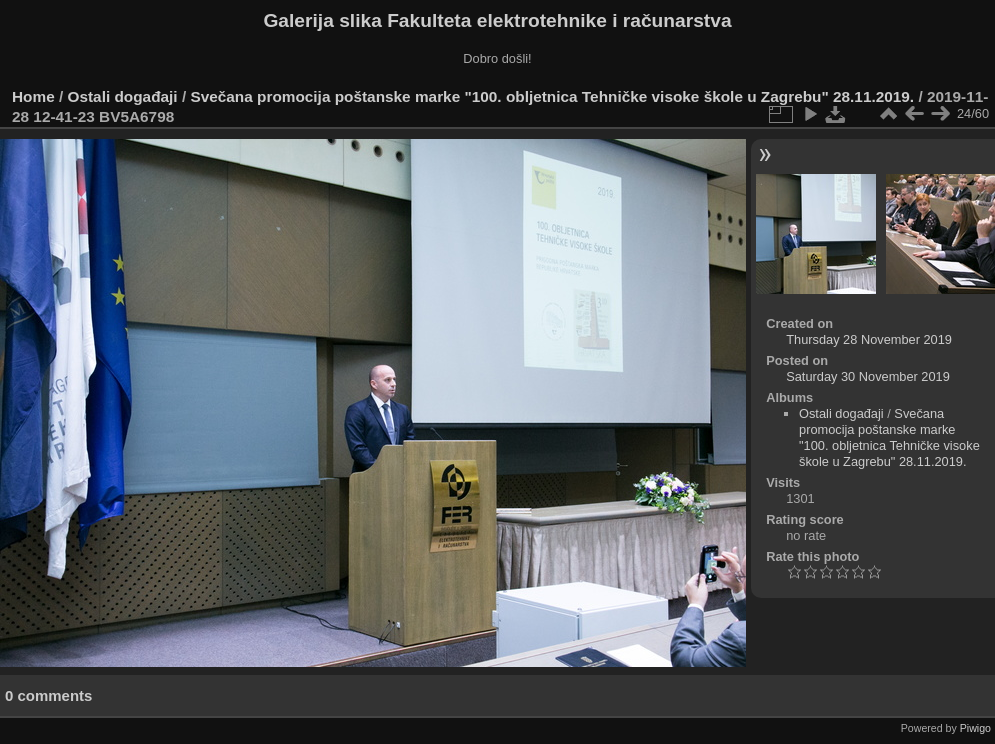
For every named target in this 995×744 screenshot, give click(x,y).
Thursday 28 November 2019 (869, 339)
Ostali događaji (123, 96)
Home (33, 96)
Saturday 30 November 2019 (868, 376)
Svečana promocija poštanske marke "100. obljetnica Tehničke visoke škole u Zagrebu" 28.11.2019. (552, 96)
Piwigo (975, 728)
